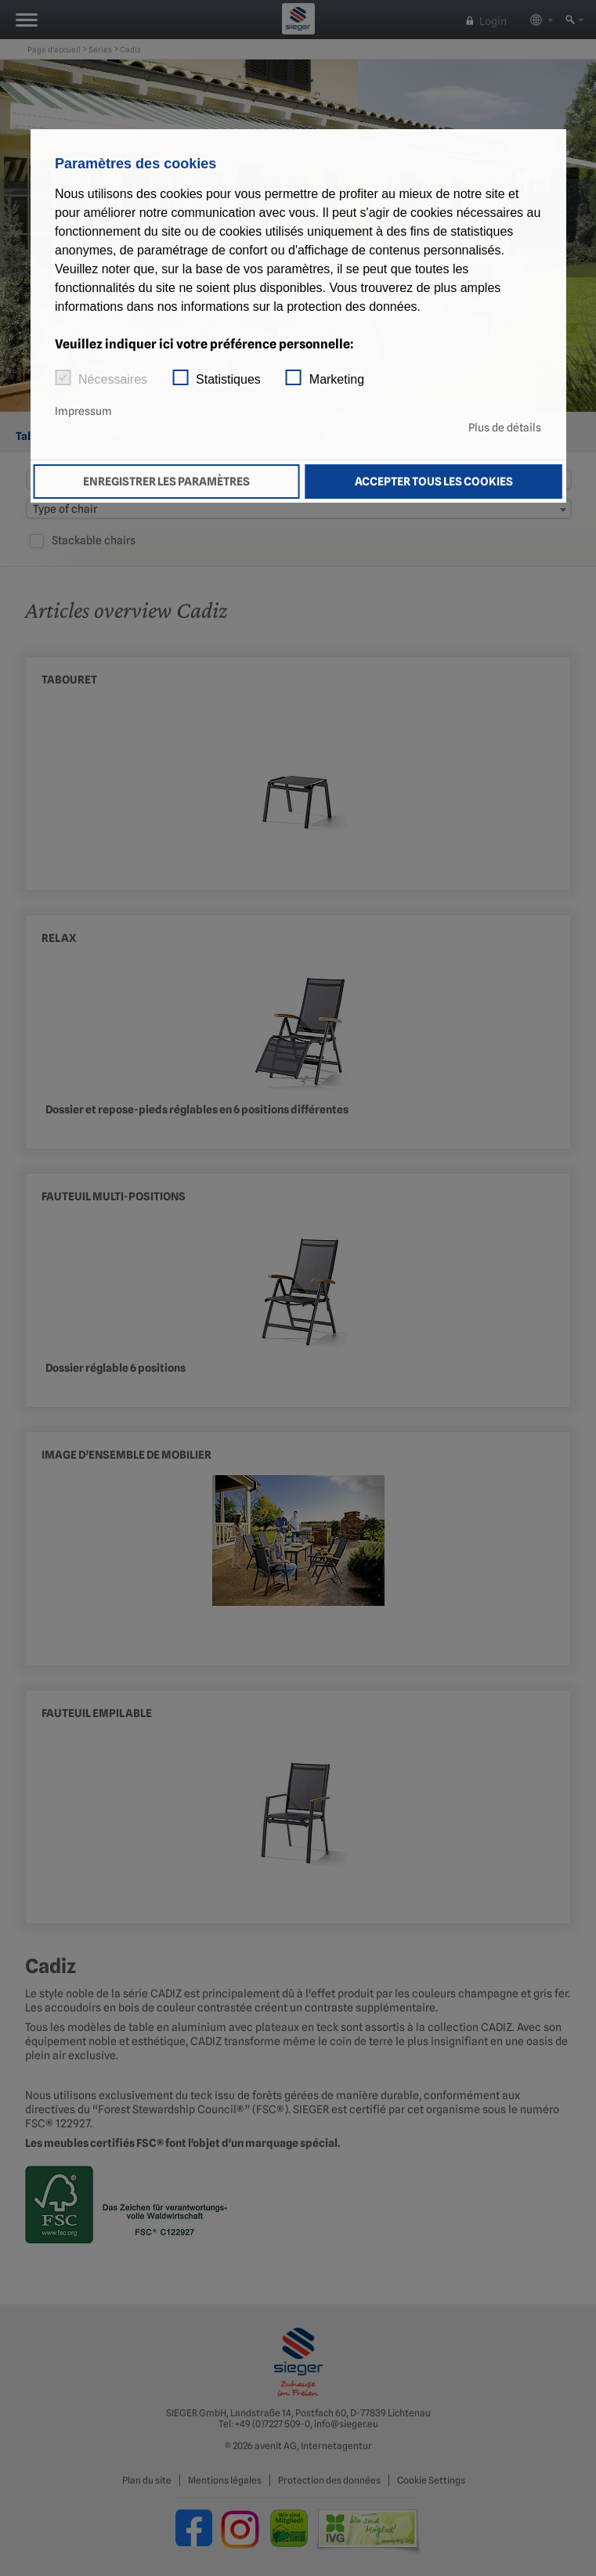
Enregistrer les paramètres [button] (166, 481)
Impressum (83, 411)
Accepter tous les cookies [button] (434, 481)
